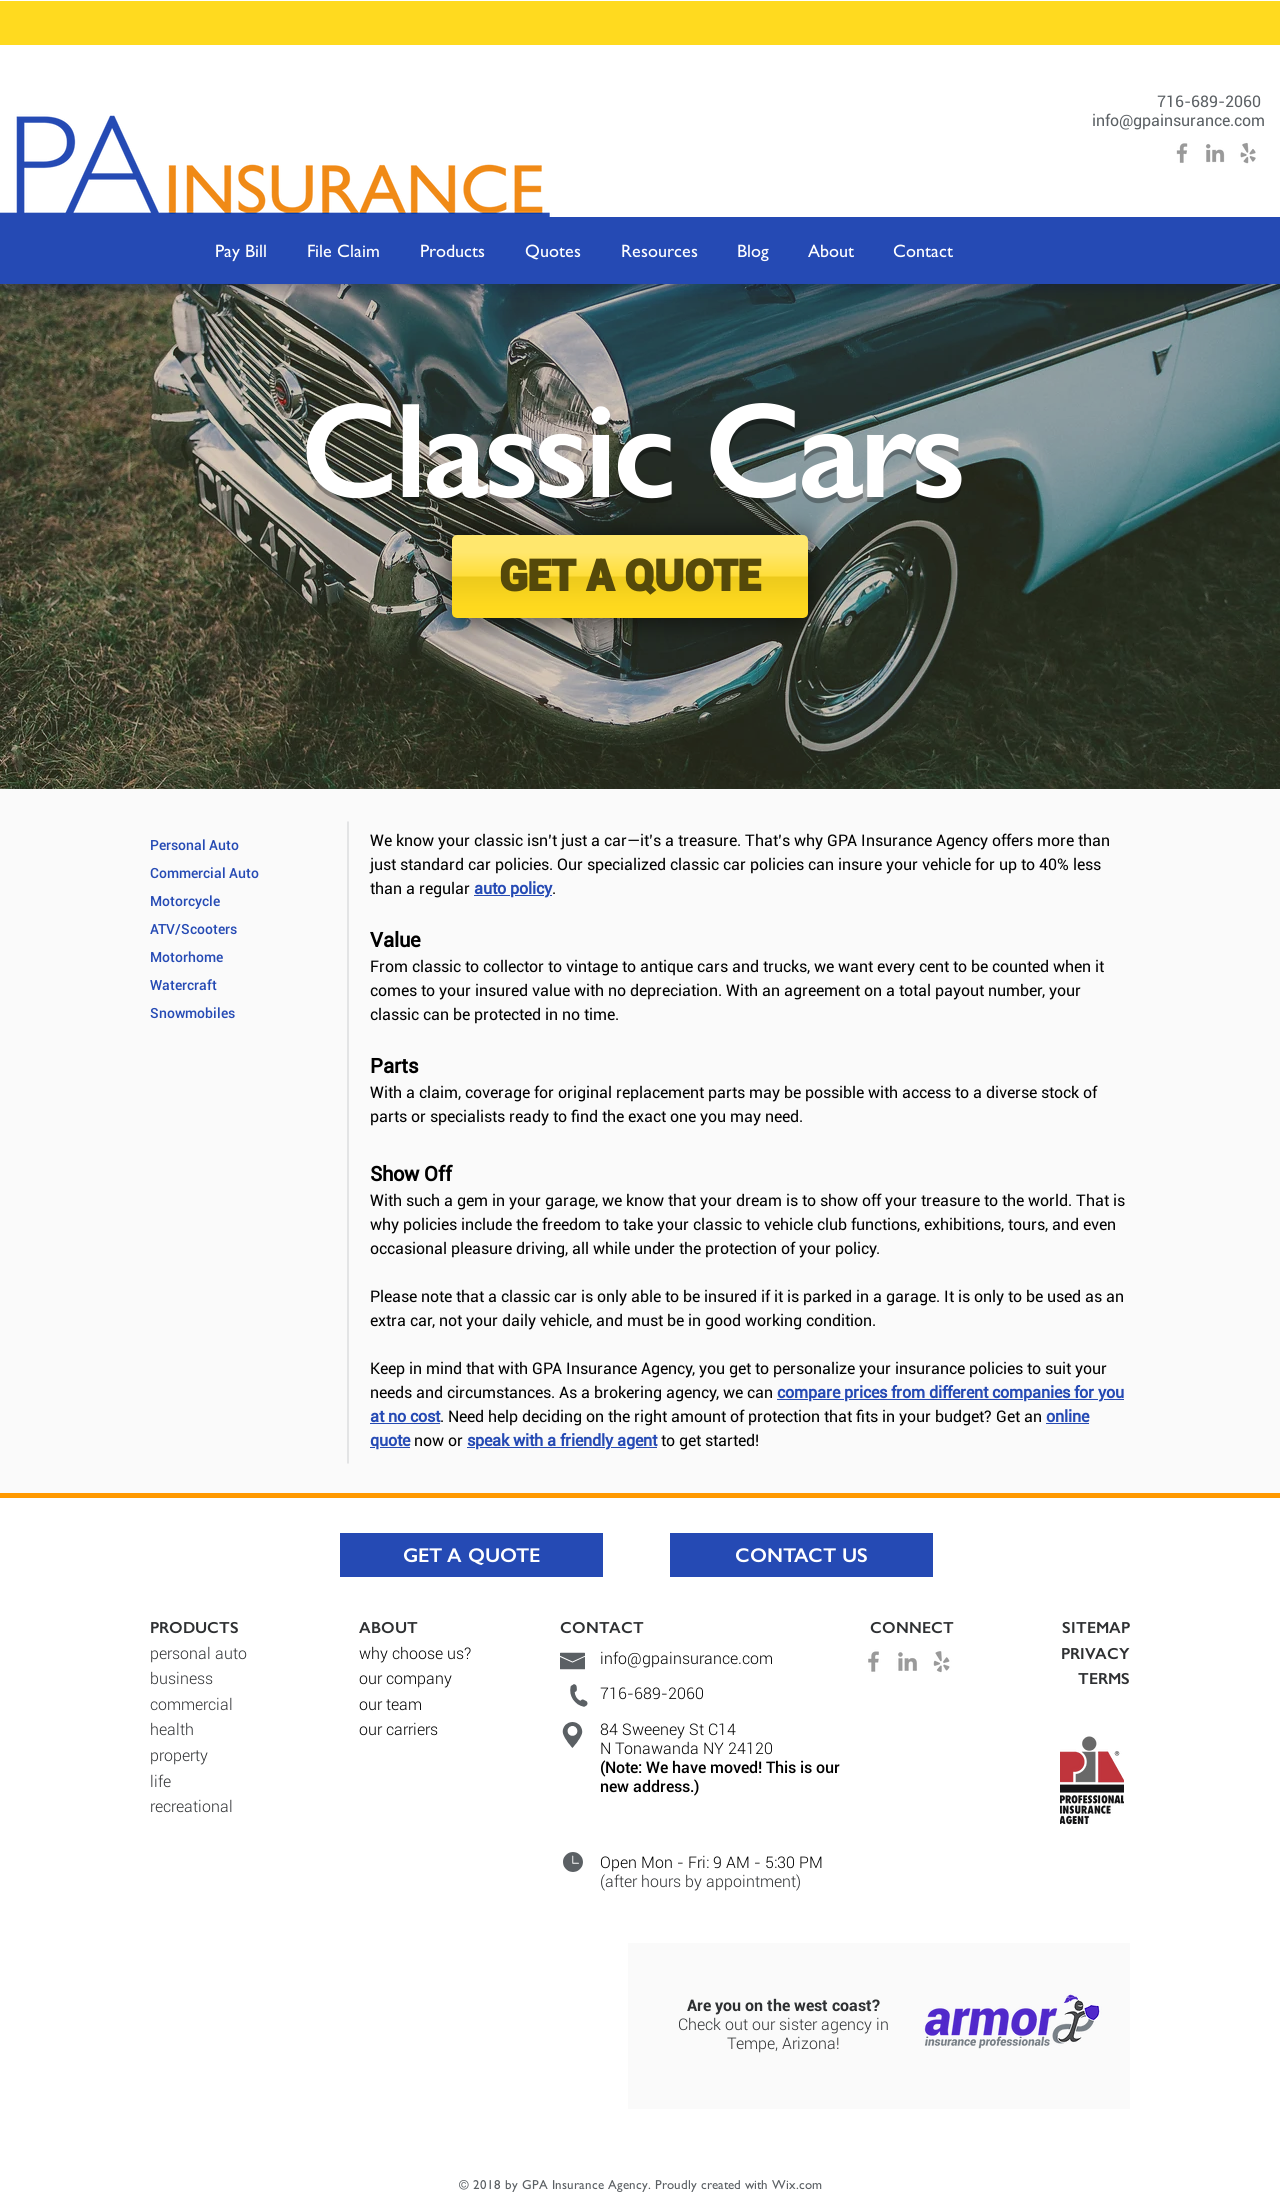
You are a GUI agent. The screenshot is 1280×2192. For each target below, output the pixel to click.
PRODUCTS (194, 1627)
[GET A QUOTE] (630, 576)
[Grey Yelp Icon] (1248, 153)
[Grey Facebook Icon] (1182, 153)
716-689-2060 (1211, 101)
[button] (452, 250)
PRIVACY (1095, 1653)
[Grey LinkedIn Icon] (1215, 153)
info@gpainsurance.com (1178, 120)
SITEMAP (1096, 1627)
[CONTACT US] (801, 1555)
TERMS (1104, 1678)
